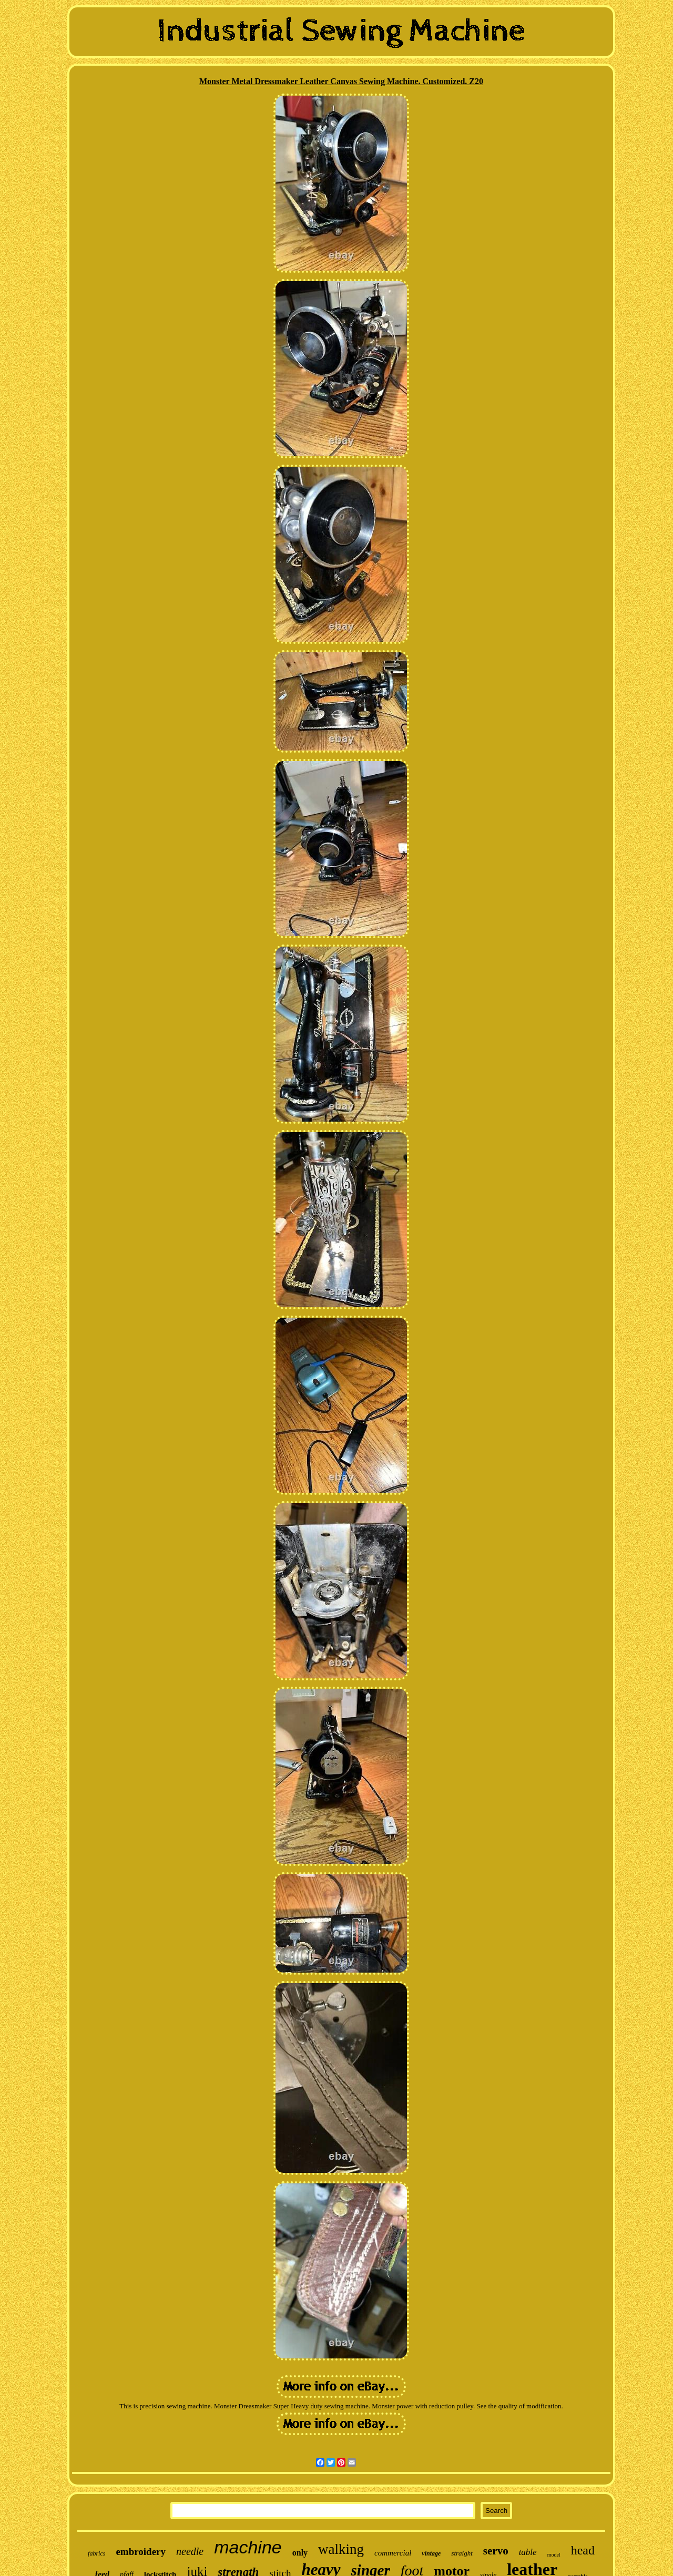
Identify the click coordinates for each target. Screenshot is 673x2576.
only (300, 2552)
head (583, 2550)
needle (189, 2551)
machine (248, 2547)
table (528, 2552)
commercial (392, 2553)
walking (341, 2549)
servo (495, 2550)
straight (461, 2553)
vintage (431, 2553)
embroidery (141, 2551)
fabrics (96, 2553)
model (553, 2555)
